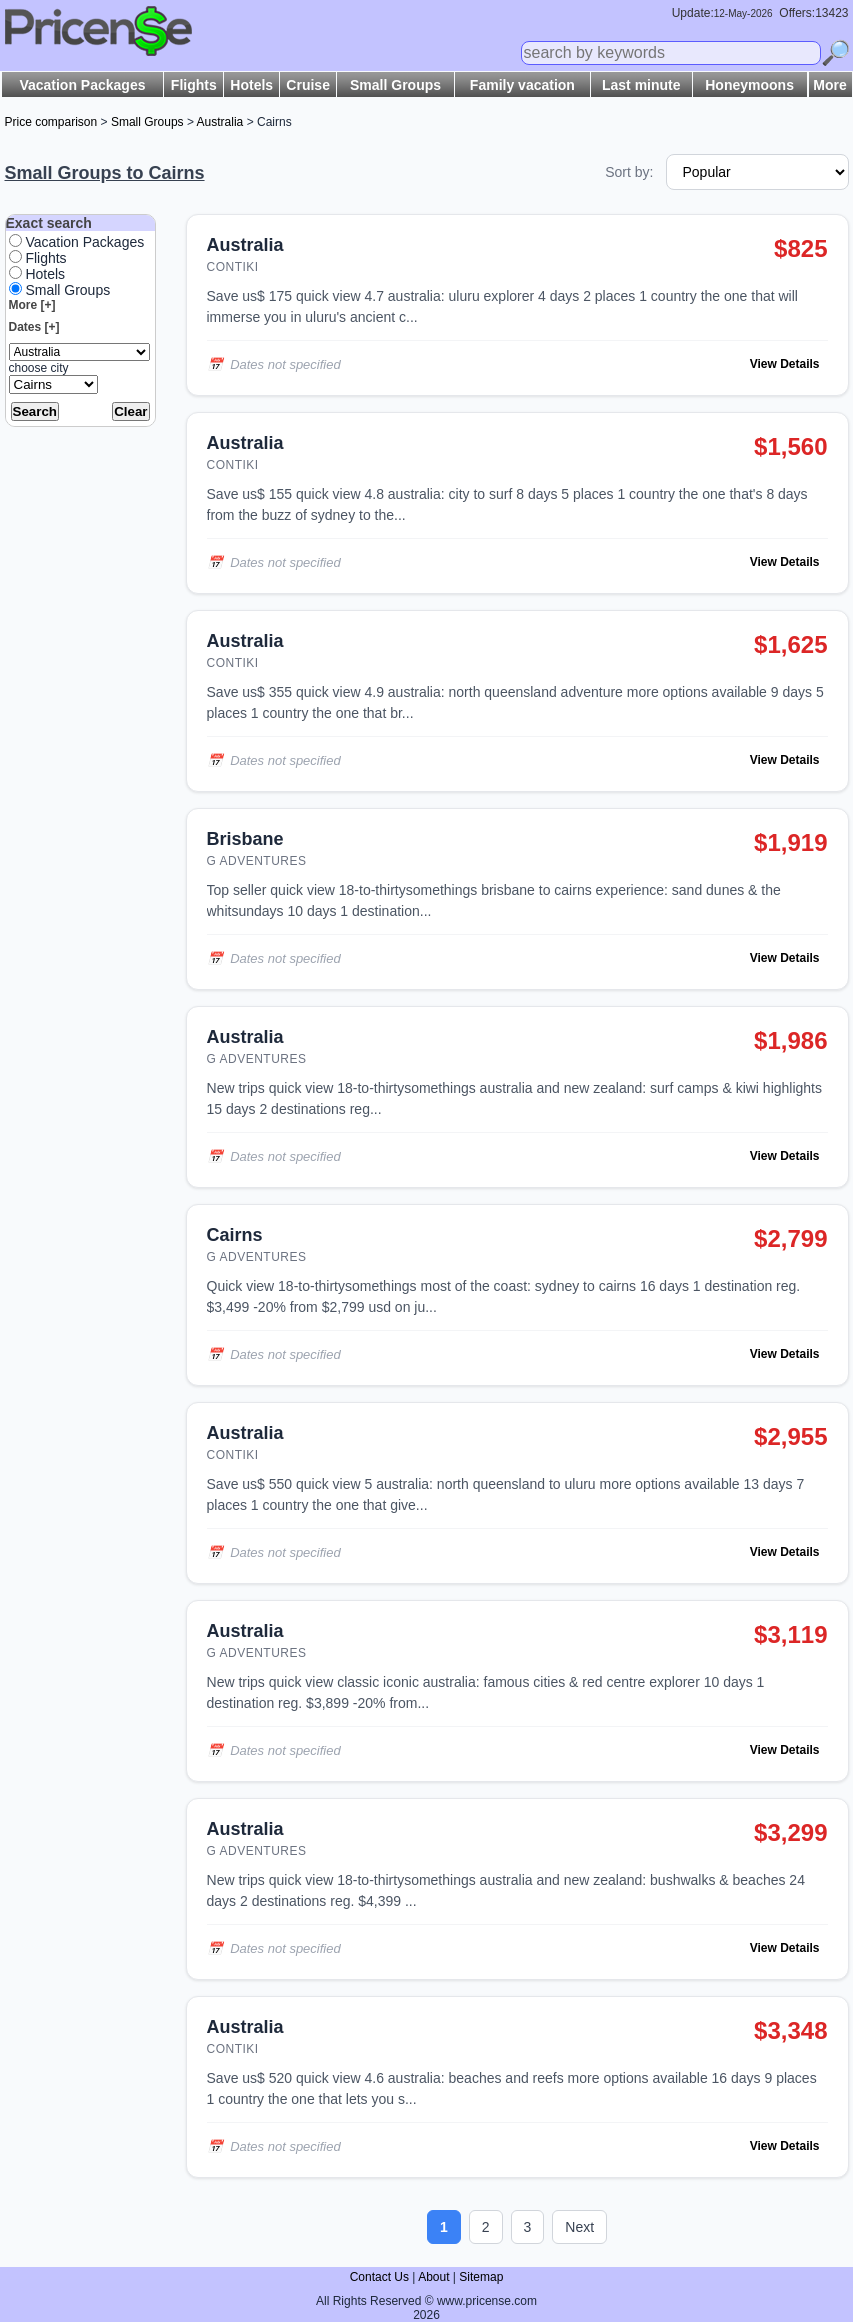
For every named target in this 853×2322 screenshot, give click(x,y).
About (433, 2277)
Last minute (641, 85)
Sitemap (481, 2277)
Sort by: (629, 172)
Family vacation (522, 85)
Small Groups (395, 85)
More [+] (32, 305)
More (829, 85)
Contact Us (379, 2277)
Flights (194, 85)
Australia (220, 122)
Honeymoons (749, 85)
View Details (785, 364)
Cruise (308, 85)
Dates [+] (34, 327)
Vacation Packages (82, 85)
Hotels (251, 85)
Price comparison (51, 122)
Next (579, 2227)
